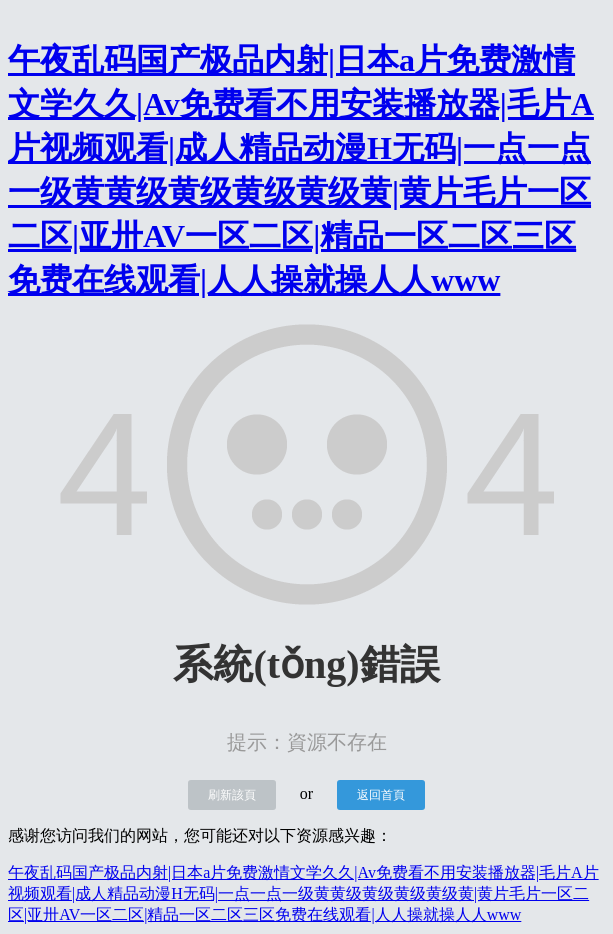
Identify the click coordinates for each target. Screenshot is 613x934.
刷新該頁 (232, 795)
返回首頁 (381, 795)
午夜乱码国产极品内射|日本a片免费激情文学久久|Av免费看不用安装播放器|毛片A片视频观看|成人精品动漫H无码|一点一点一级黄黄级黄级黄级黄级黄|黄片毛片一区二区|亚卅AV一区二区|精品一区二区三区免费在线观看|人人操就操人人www (303, 893)
